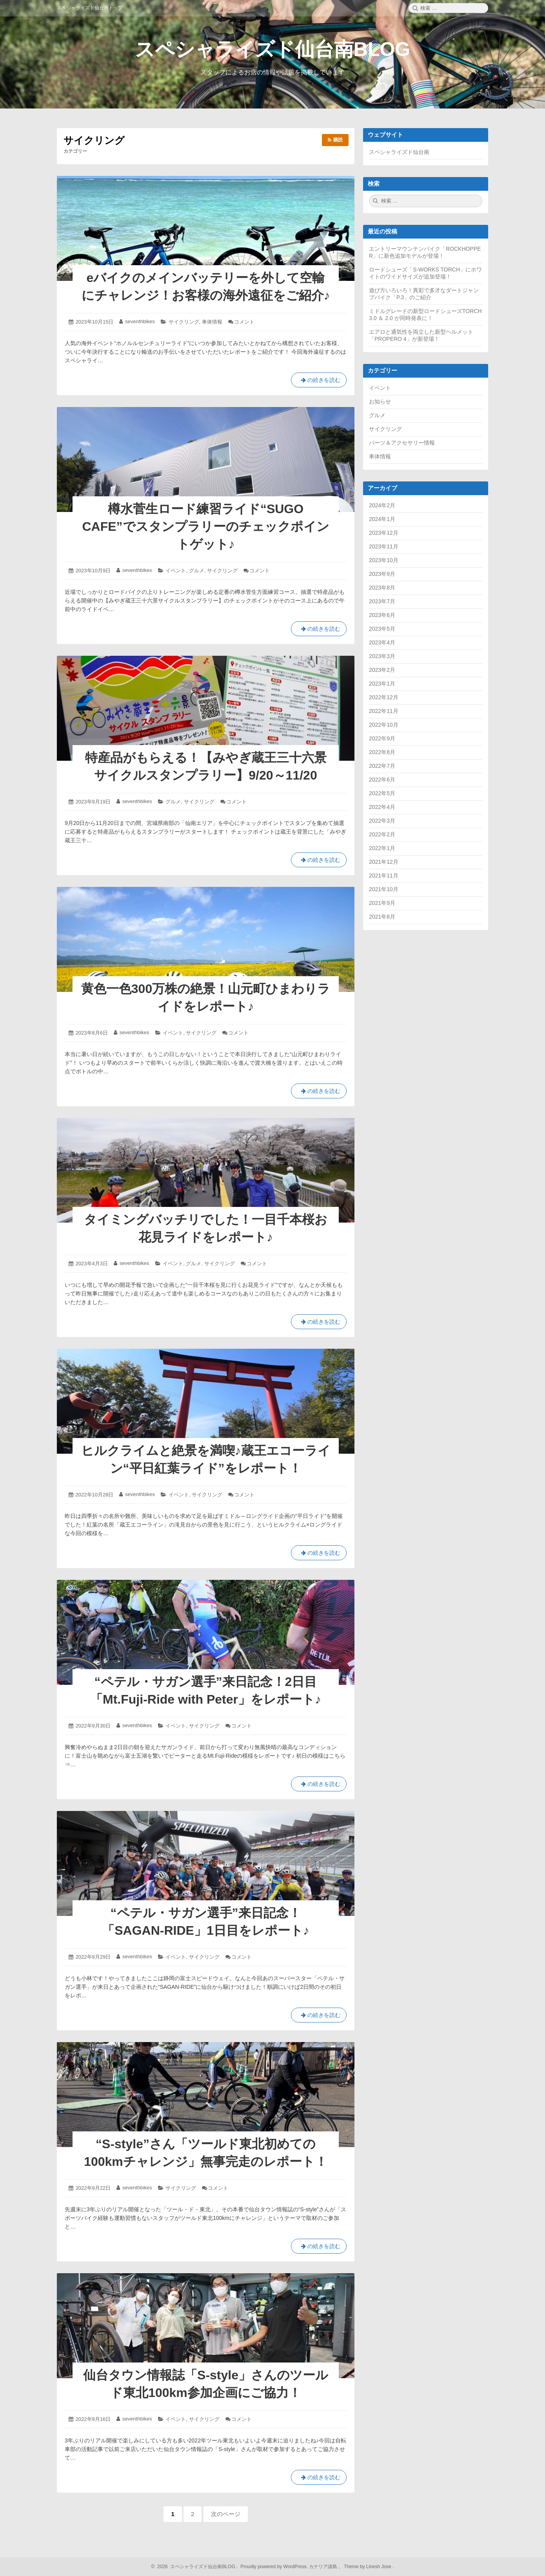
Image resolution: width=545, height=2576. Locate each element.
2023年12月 (383, 533)
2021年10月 (383, 889)
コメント (244, 322)
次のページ (225, 2514)
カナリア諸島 (323, 2566)
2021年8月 (382, 917)
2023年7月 (382, 601)
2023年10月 (383, 560)
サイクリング (184, 322)
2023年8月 (382, 587)
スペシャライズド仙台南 (399, 152)
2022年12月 (383, 697)
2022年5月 (382, 793)
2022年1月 (382, 848)
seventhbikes (140, 321)
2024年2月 (382, 505)
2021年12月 (383, 862)
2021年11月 (383, 875)
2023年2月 (382, 670)
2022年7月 (382, 766)
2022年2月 (382, 834)
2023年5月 (382, 629)
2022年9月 (382, 738)
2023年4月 (382, 642)
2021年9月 (382, 903)
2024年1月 (382, 519)
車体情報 (212, 322)
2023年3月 (382, 656)
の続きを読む (318, 381)
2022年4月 (382, 807)
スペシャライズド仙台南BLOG (272, 49)
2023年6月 (382, 615)
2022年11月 (383, 711)
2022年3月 (382, 821)
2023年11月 (383, 546)
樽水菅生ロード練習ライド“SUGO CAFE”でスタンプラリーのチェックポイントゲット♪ (205, 526)
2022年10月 (383, 725)
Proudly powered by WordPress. (274, 2566)
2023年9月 (382, 574)
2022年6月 (382, 779)
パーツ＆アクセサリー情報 (402, 443)
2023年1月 (382, 683)
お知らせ (380, 401)
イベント (175, 570)
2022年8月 (382, 752)
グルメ (196, 570)
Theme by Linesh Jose (368, 2566)
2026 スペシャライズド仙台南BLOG (195, 2566)
